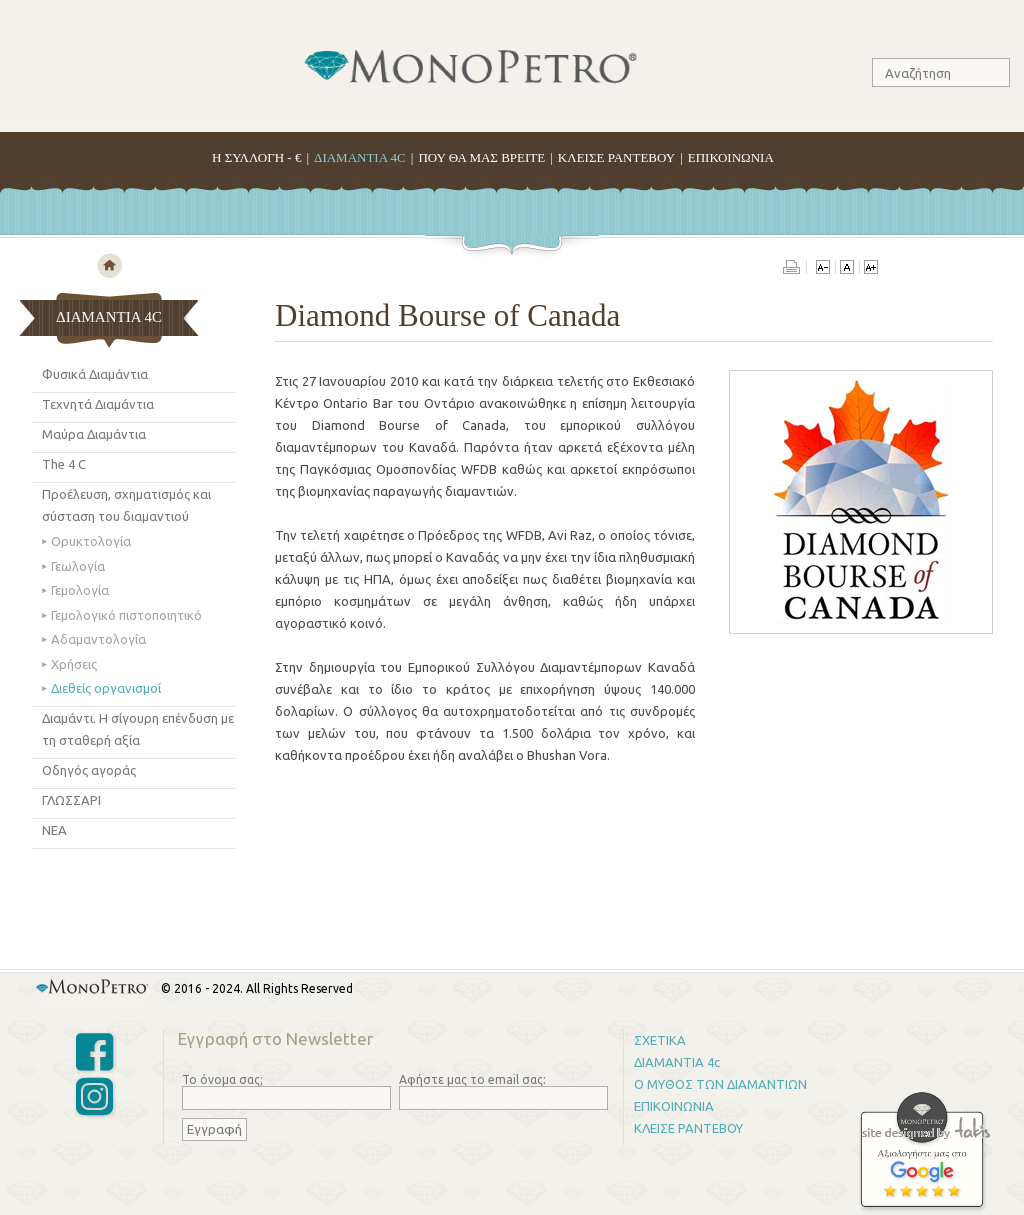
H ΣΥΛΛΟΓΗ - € (256, 157)
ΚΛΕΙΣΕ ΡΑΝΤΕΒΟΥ (616, 157)
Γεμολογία (80, 590)
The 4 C (64, 464)
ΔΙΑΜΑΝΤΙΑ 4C (360, 157)
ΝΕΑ (54, 830)
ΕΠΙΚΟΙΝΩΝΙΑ (731, 157)
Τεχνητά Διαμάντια (98, 404)
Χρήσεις (74, 664)
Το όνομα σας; (222, 1079)
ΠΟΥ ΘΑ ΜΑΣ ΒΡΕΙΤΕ (481, 157)
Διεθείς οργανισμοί (106, 688)
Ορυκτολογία (91, 541)
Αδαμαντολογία (98, 639)
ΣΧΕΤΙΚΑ (660, 1040)
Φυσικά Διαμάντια (95, 374)
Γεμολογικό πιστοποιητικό (126, 615)
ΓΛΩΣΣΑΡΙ (71, 800)
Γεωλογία (78, 566)
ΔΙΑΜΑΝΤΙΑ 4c (677, 1062)
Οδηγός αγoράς (89, 770)
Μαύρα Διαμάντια (94, 434)
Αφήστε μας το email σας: (472, 1079)
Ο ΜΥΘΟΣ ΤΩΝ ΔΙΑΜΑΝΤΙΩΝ (720, 1084)
